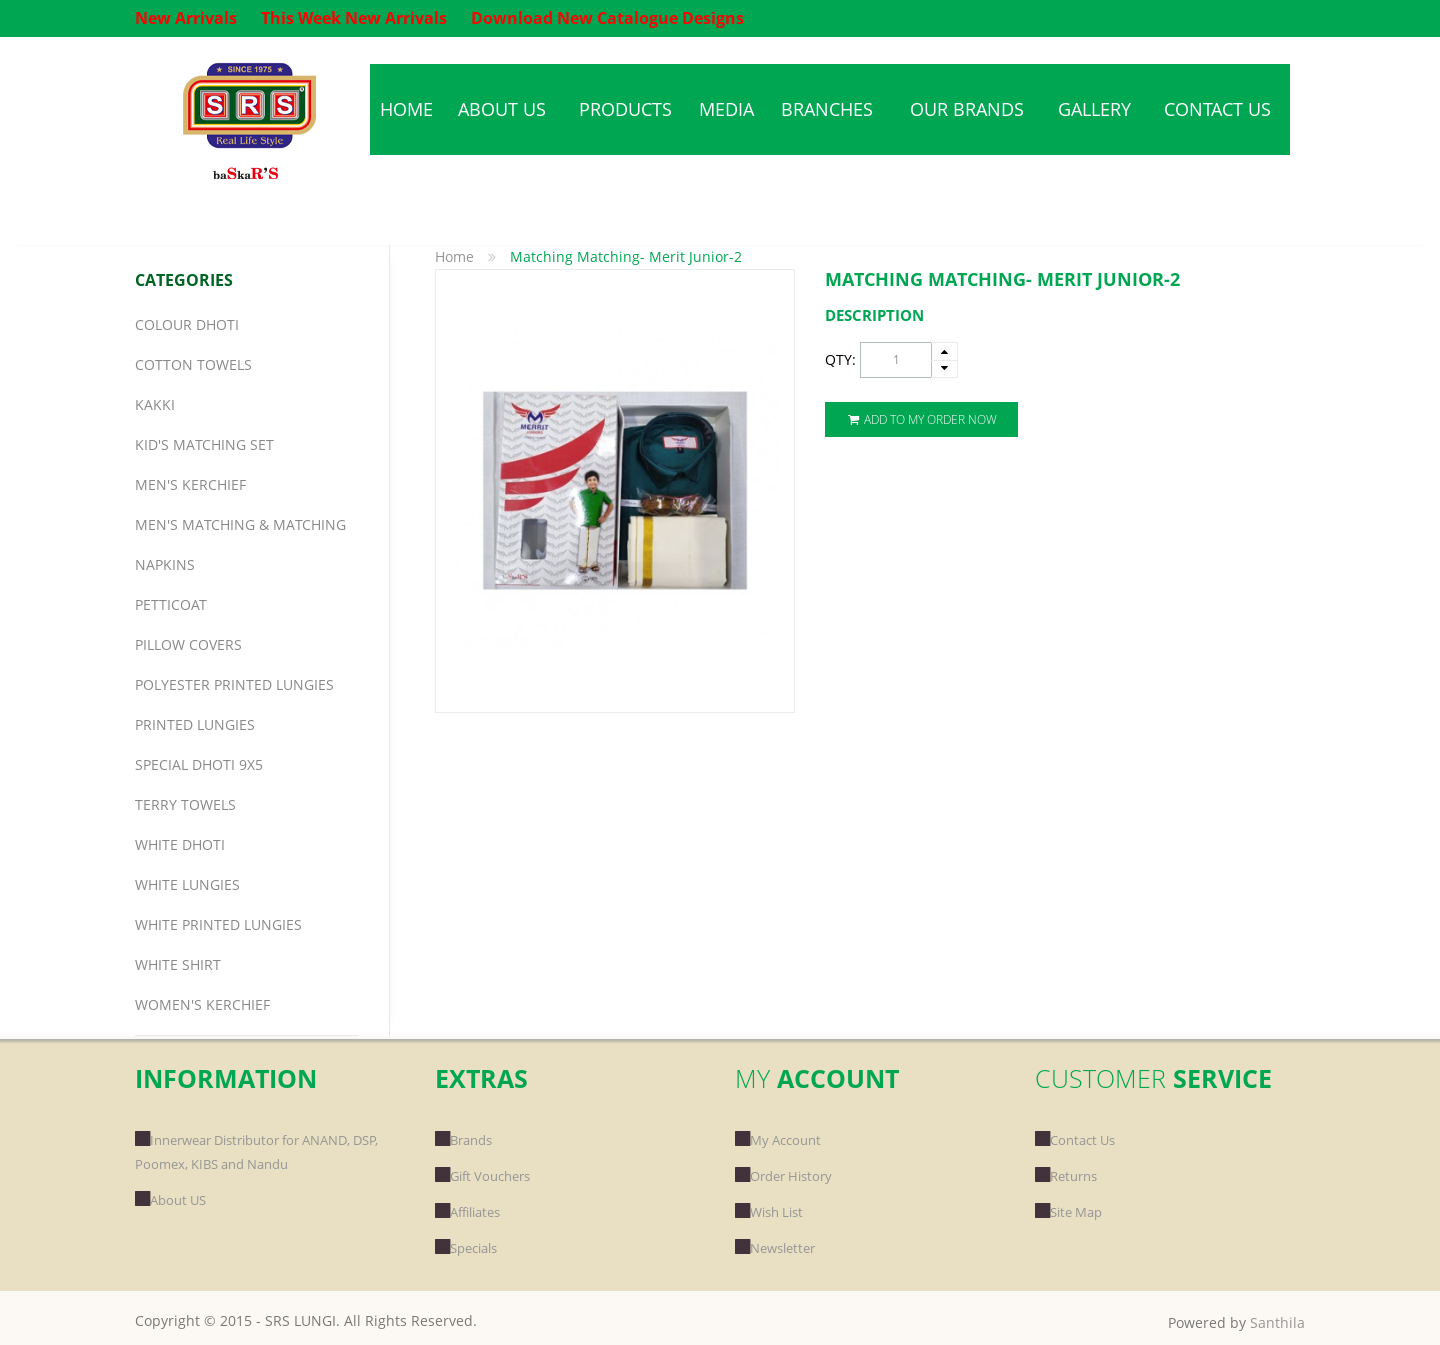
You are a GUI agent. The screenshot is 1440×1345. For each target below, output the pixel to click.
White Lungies (187, 884)
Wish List (769, 1212)
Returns (1066, 1176)
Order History (783, 1176)
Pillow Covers (188, 644)
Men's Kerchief (190, 484)
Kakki (155, 404)
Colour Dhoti (187, 324)
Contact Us (1075, 1140)
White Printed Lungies (218, 924)
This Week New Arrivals (354, 18)
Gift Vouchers (482, 1176)
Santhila (1277, 1322)
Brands (463, 1140)
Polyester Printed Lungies (234, 684)
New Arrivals (186, 18)
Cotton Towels (193, 364)
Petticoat (171, 604)
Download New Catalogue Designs (607, 18)
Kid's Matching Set (204, 444)
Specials (466, 1248)
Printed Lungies (195, 724)
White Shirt (178, 964)
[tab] (1065, 315)
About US (170, 1200)
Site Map (1068, 1212)
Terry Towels (185, 804)
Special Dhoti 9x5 (199, 764)
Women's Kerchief (202, 1004)
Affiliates (467, 1212)
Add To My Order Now (921, 419)
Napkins (165, 564)
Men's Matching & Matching (240, 524)
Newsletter (775, 1248)
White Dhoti (180, 844)
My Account (778, 1140)
